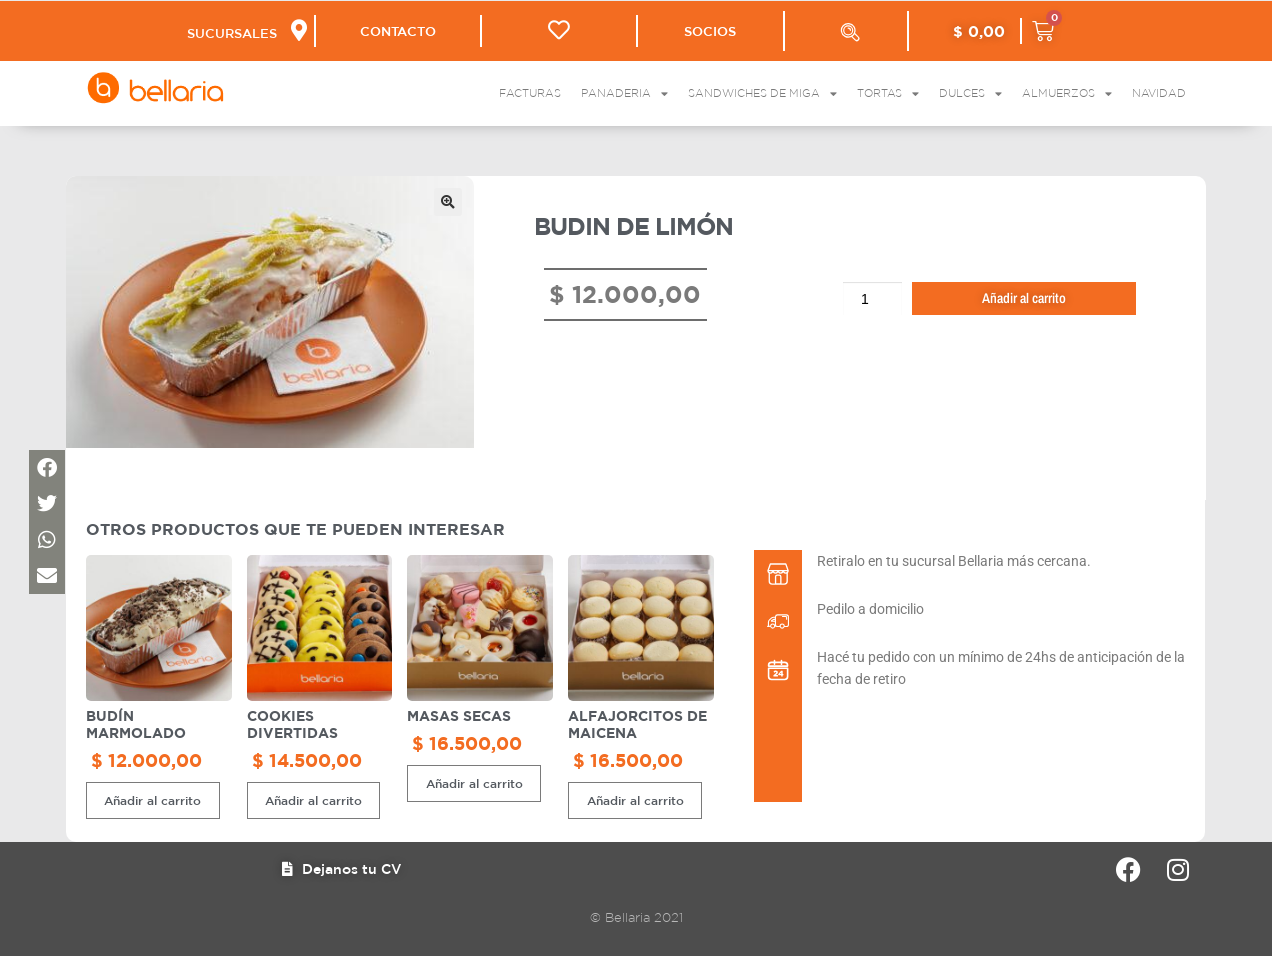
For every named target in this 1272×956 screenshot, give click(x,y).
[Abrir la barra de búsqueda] (850, 32)
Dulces (970, 93)
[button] (448, 202)
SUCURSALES (231, 33)
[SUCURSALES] (297, 30)
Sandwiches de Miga (762, 93)
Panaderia (624, 93)
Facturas (530, 93)
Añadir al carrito (1024, 298)
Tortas (888, 93)
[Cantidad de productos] (872, 298)
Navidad (1159, 93)
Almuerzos (1067, 93)
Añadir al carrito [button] (152, 800)
